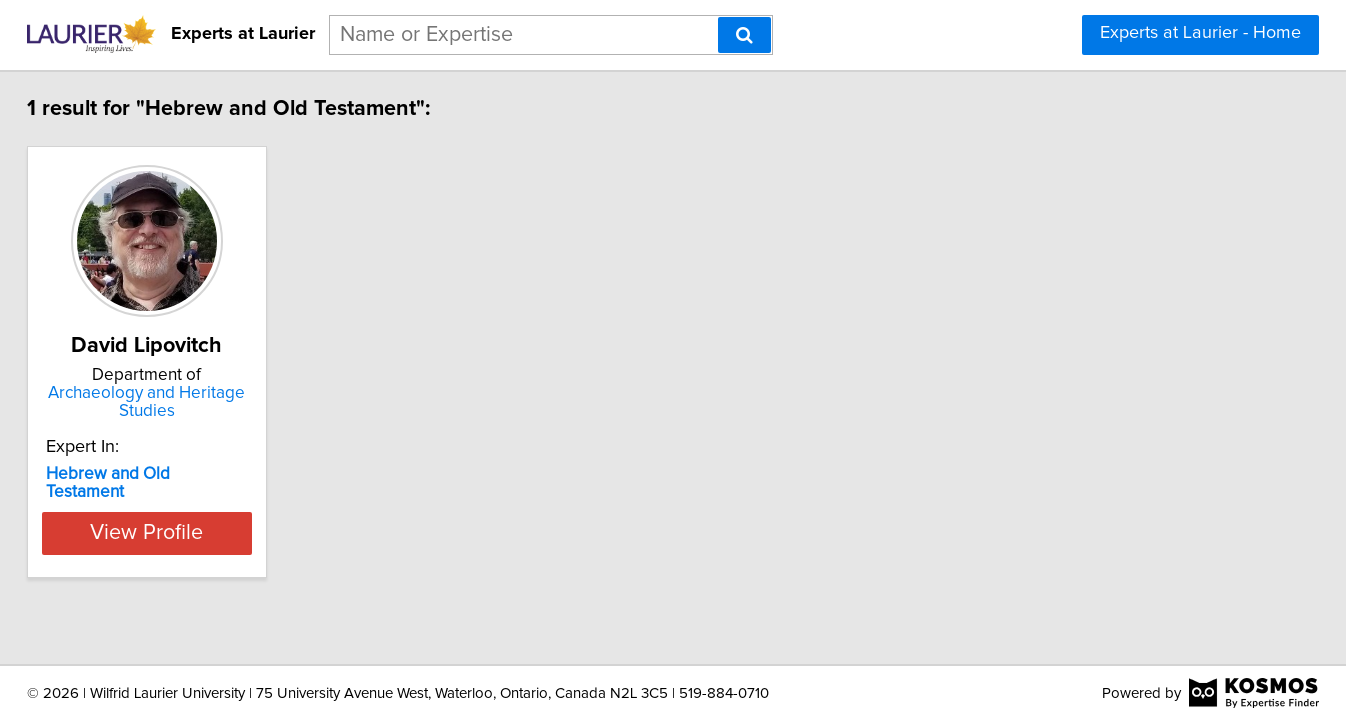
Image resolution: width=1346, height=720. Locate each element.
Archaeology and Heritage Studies (218, 402)
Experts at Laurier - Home (1200, 33)
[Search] (744, 35)
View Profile (218, 515)
